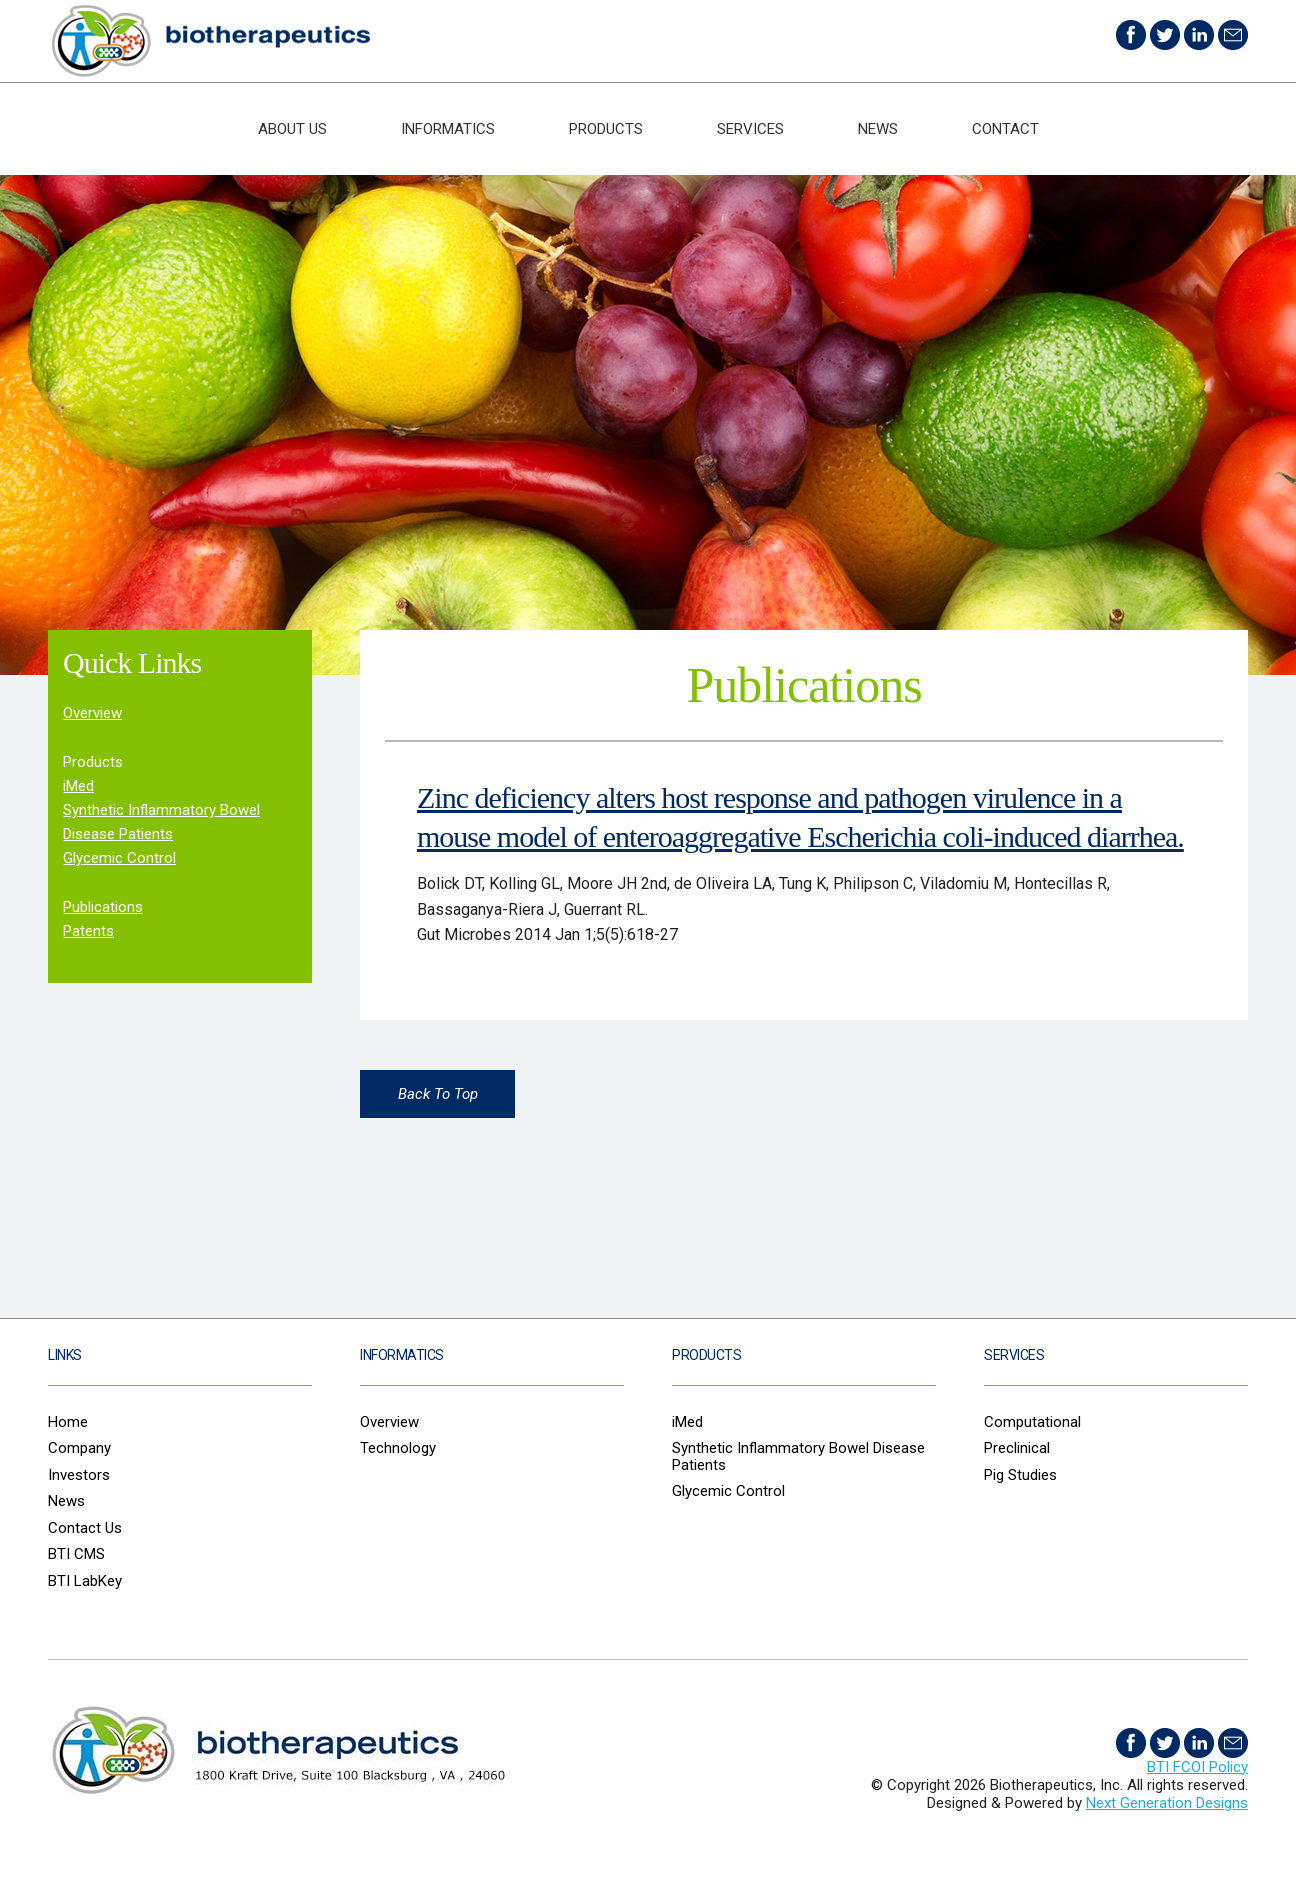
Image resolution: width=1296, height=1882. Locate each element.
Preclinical (1017, 1448)
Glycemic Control (119, 858)
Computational (1032, 1422)
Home (68, 1422)
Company (79, 1448)
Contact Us (85, 1528)
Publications (103, 907)
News (878, 129)
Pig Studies (1020, 1475)
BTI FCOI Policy (1197, 1767)
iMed (78, 786)
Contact (1005, 129)
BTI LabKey (85, 1581)
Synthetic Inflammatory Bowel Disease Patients (798, 1456)
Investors (79, 1475)
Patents (88, 931)
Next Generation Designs (1167, 1803)
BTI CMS (76, 1554)
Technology (398, 1448)
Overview (92, 713)
